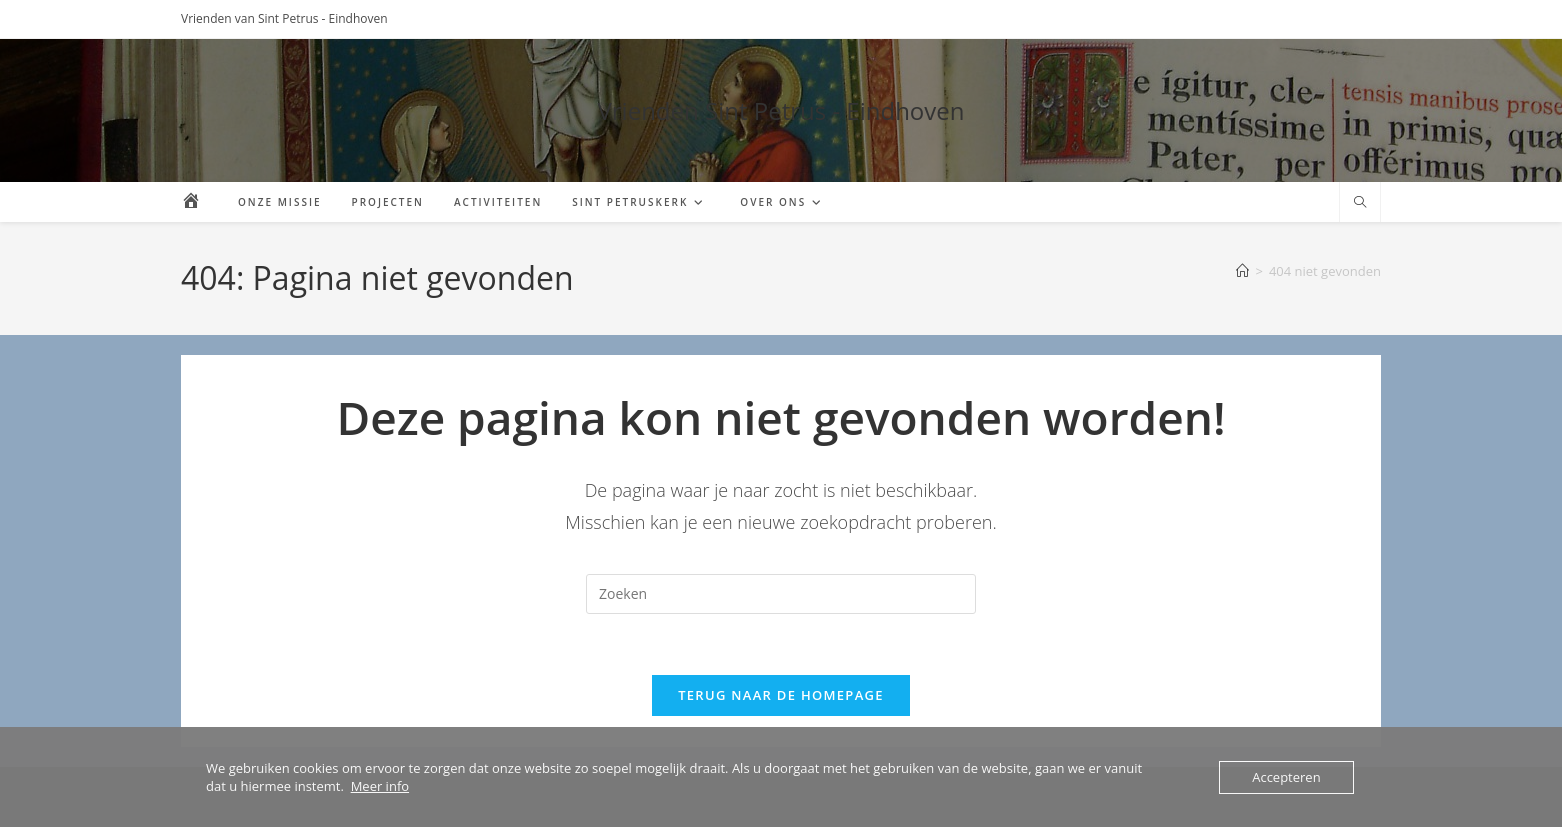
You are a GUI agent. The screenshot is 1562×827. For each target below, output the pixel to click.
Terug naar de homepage (781, 695)
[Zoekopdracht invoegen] (781, 594)
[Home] (1242, 271)
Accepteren (1286, 777)
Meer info (380, 786)
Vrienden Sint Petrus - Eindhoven (781, 110)
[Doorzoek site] (1360, 203)
